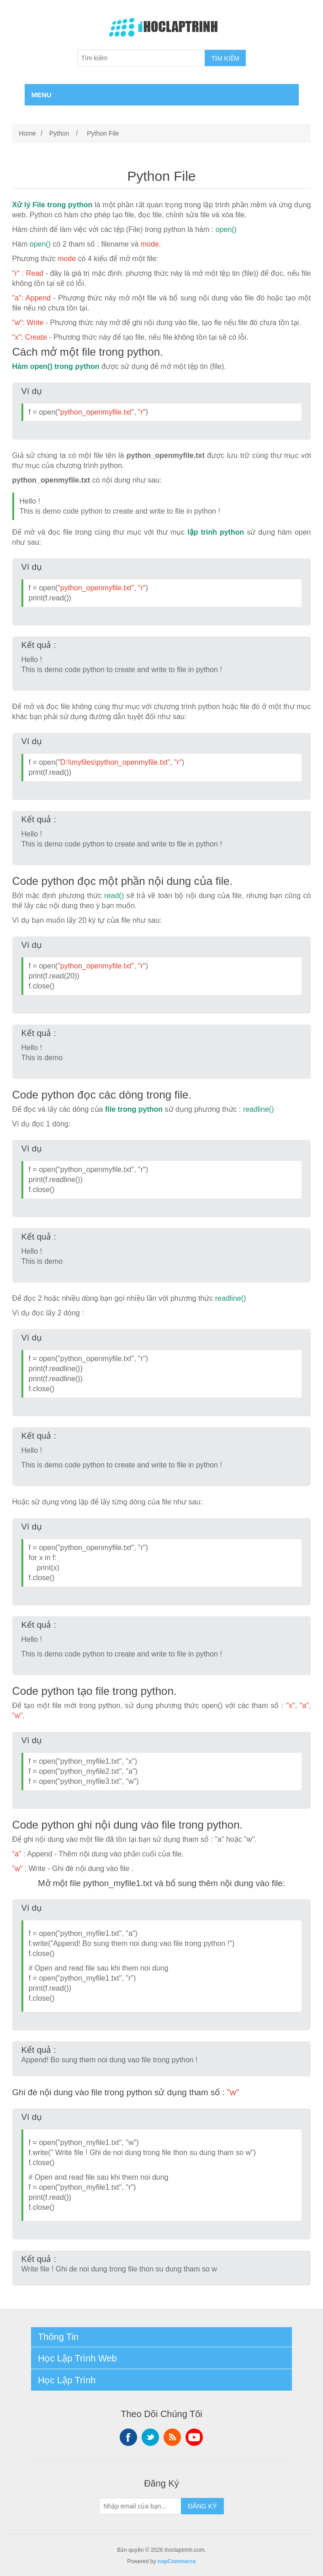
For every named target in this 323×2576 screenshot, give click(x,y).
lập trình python (215, 532)
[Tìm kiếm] (141, 58)
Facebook (128, 2437)
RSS (172, 2437)
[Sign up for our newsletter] (140, 2506)
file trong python (134, 1109)
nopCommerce (177, 2561)
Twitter (150, 2437)
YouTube (194, 2437)
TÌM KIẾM (225, 58)
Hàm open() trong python (56, 366)
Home (27, 133)
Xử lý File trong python (52, 205)
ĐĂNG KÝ (202, 2506)
